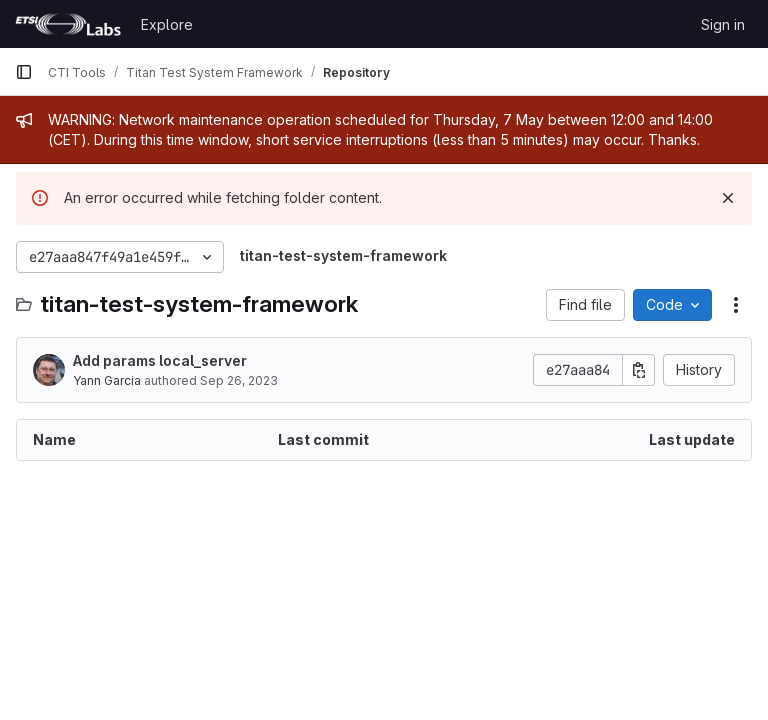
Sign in (723, 24)
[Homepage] (68, 24)
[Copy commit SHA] (639, 370)
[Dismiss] (728, 198)
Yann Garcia (107, 380)
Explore (167, 24)
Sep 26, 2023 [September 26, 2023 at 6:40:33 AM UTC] (239, 380)
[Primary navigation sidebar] (24, 72)
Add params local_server (160, 360)
